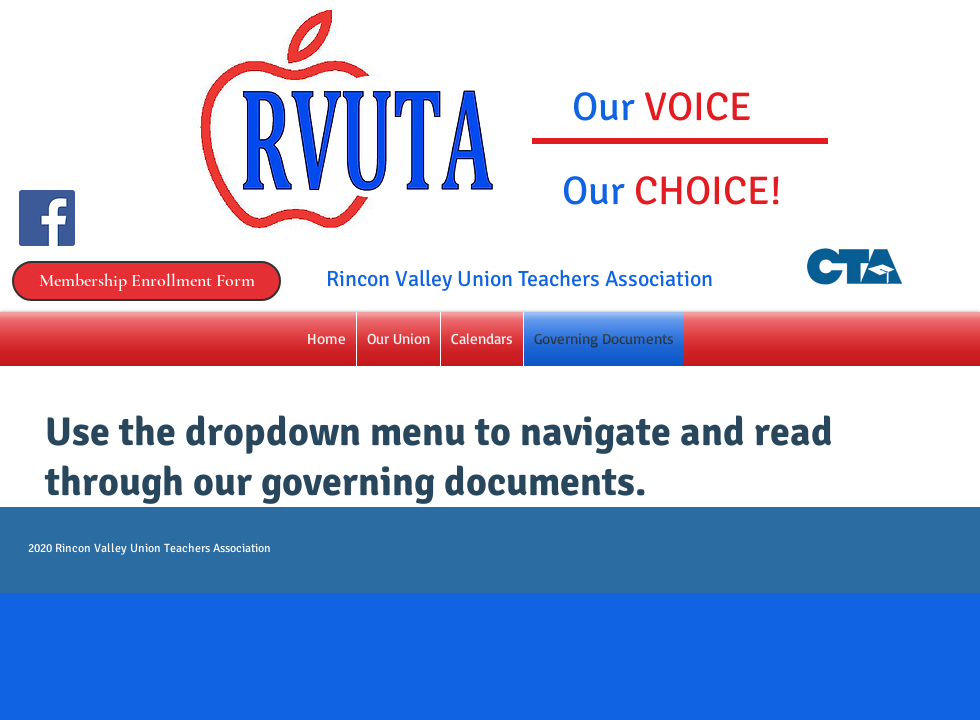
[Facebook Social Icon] (47, 218)
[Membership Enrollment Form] (146, 281)
